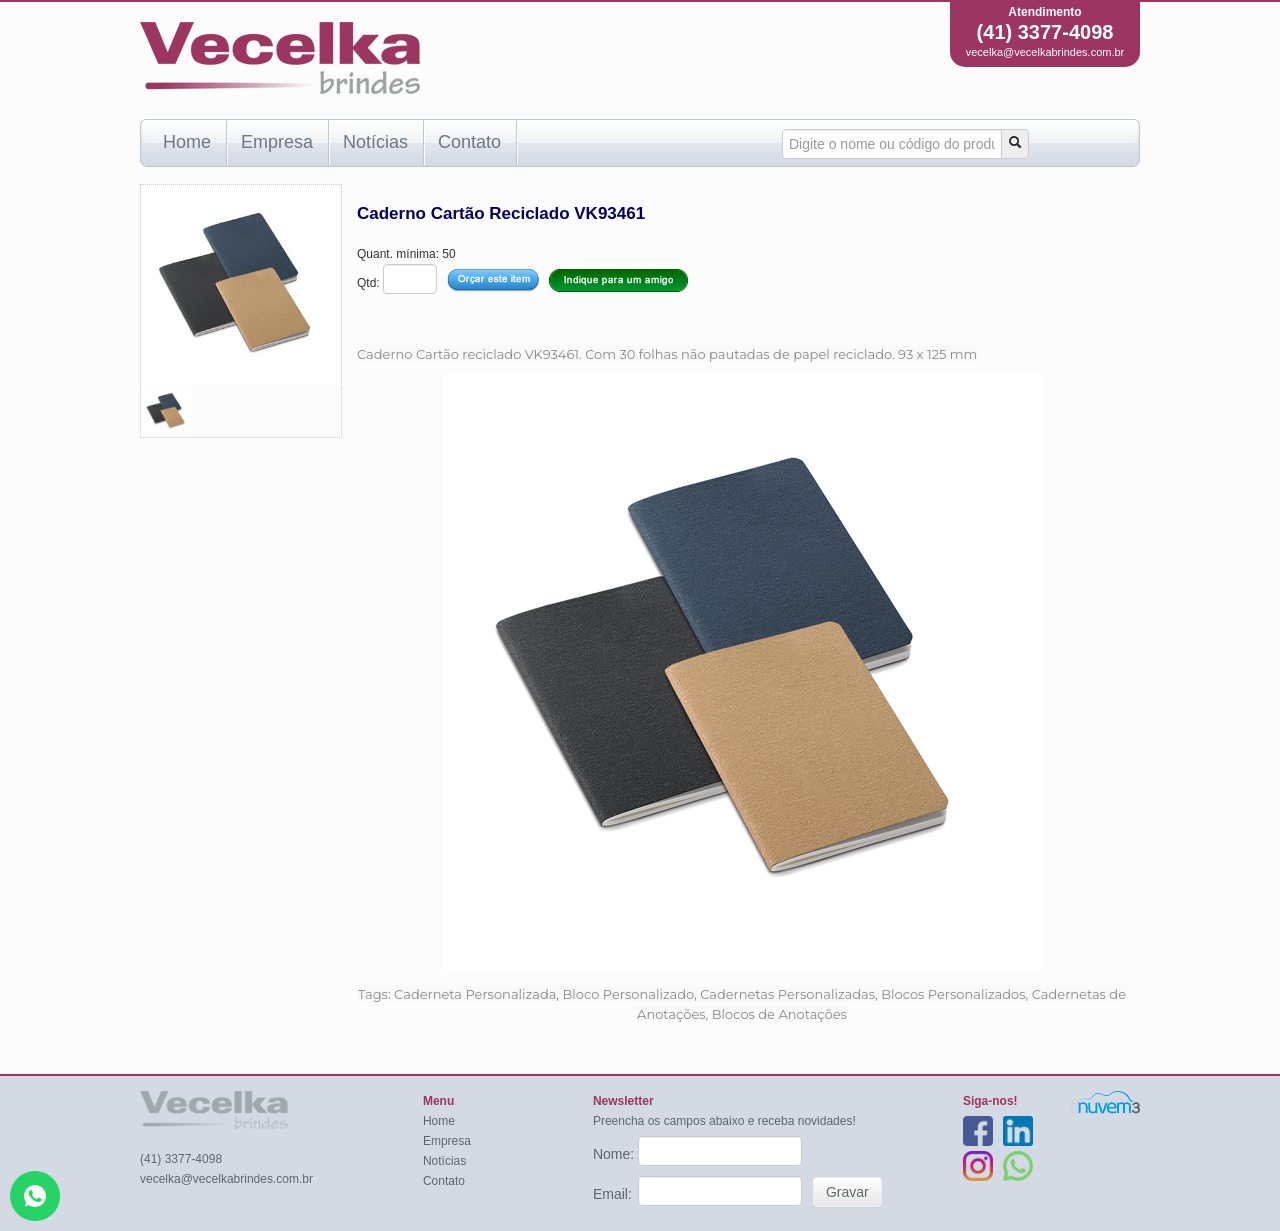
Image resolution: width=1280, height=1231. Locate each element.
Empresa (277, 142)
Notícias (375, 142)
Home (187, 142)
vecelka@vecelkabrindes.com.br (1045, 52)
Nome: (615, 1154)
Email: (614, 1194)
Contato (469, 142)
